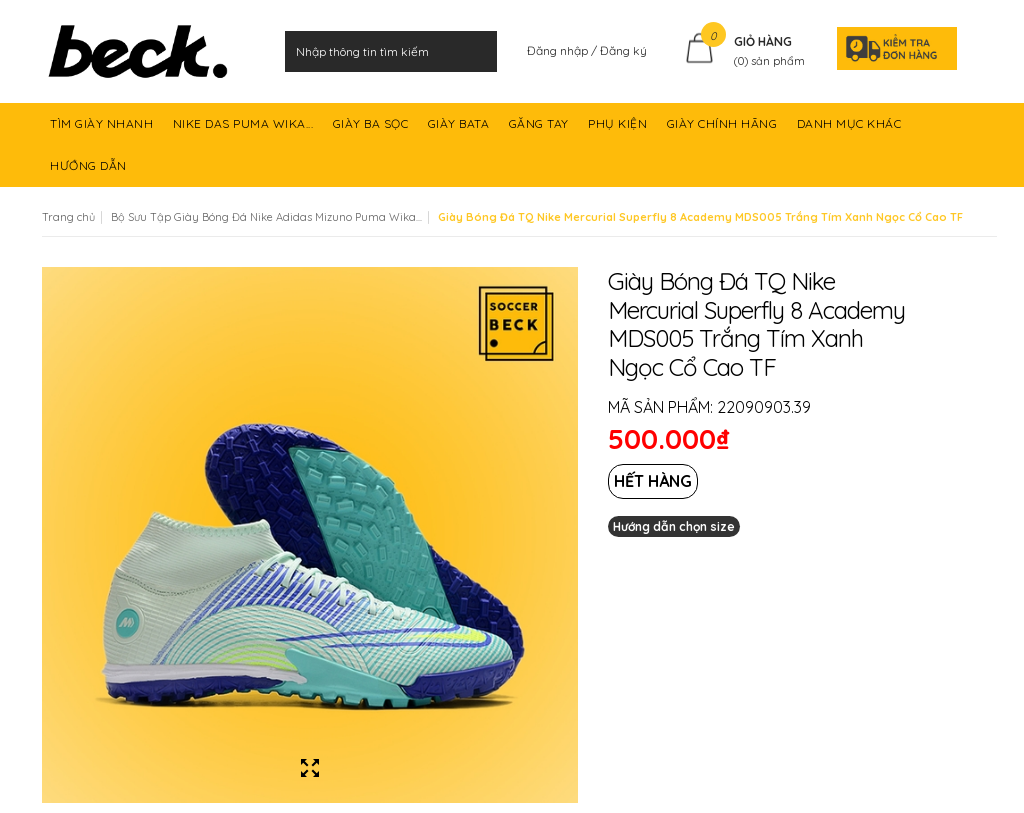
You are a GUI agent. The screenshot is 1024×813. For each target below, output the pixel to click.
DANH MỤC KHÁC (851, 130)
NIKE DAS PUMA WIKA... (245, 130)
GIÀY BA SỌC (372, 130)
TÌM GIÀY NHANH (103, 130)
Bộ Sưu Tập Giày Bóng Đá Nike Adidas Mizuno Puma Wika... (266, 217)
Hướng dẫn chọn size (674, 526)
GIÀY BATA (460, 130)
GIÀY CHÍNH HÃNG (724, 130)
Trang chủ (68, 217)
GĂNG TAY (541, 130)
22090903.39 (764, 407)
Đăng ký (623, 50)
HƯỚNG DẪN (90, 172)
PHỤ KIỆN (619, 130)
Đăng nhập (559, 50)
